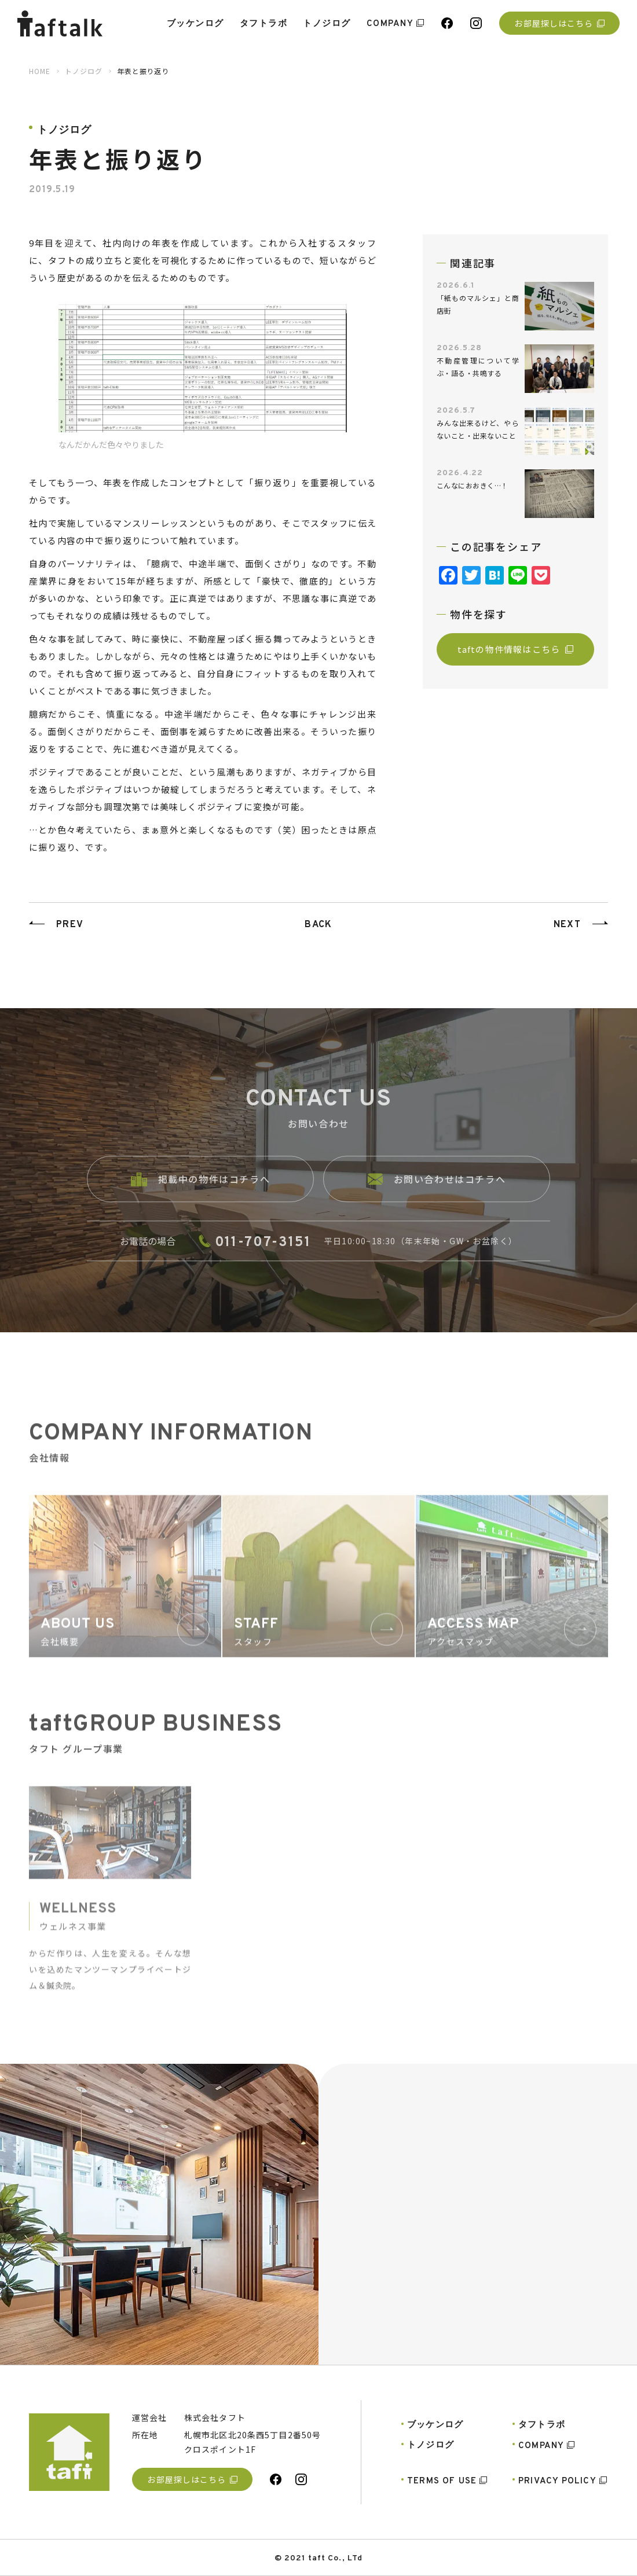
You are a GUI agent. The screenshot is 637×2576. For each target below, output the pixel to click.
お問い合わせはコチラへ (437, 1192)
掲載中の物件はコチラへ (200, 1192)
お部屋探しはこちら (559, 23)
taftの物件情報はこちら (515, 649)
